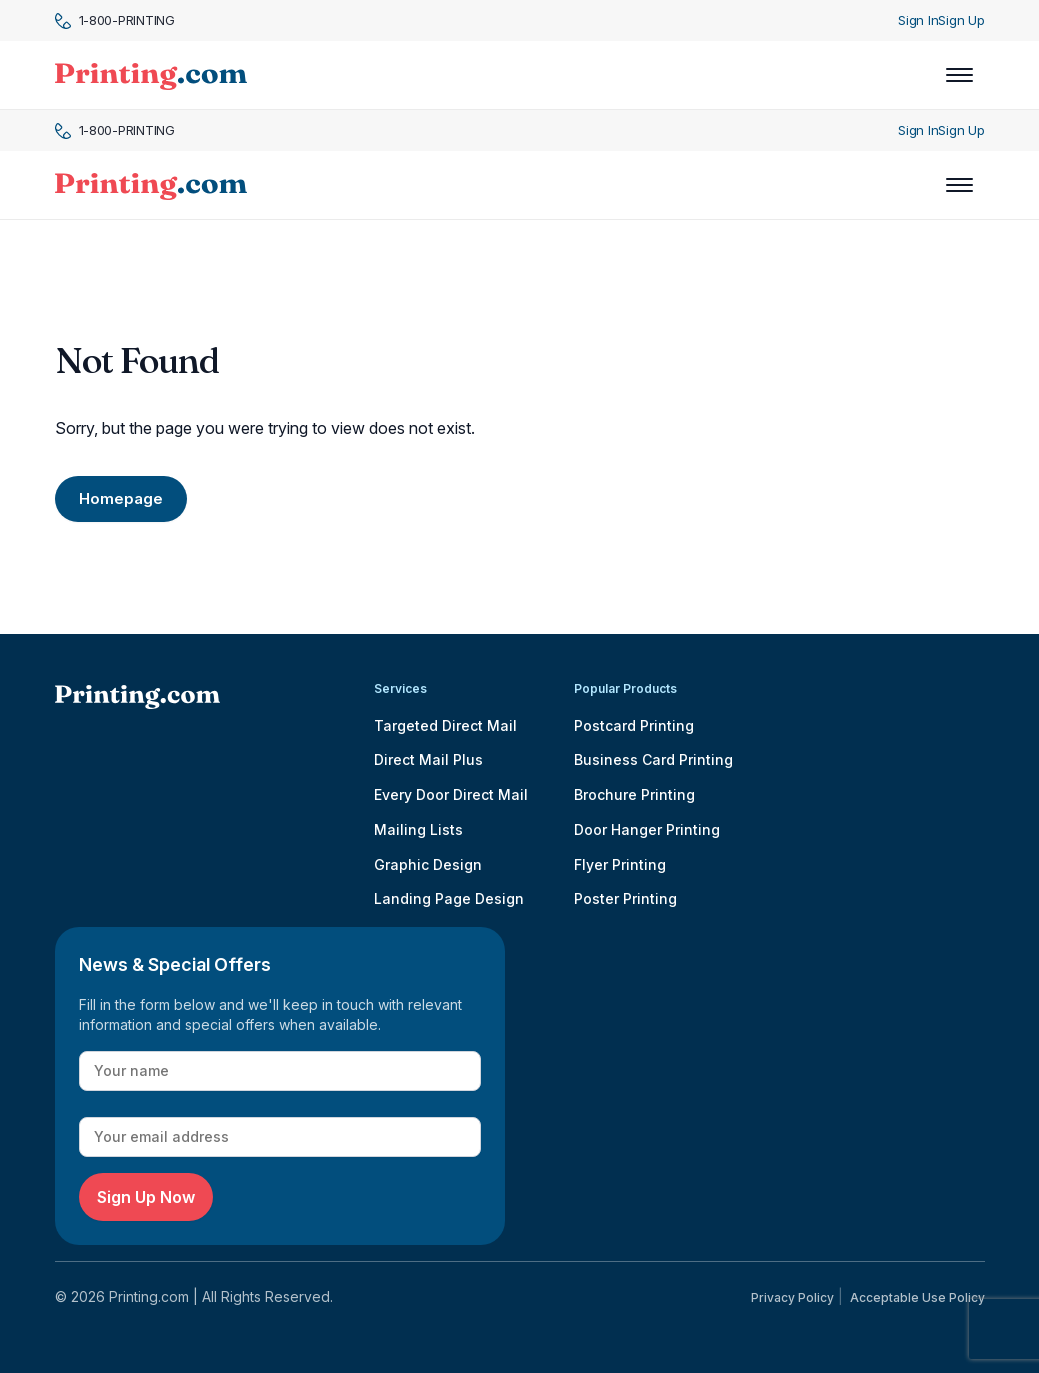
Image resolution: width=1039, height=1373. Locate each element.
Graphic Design (428, 864)
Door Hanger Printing (647, 829)
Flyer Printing (620, 864)
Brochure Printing (634, 794)
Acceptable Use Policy (917, 1297)
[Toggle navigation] (959, 75)
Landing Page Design (449, 898)
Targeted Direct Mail (445, 725)
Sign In (918, 20)
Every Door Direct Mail (451, 794)
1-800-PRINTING (115, 20)
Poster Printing (625, 898)
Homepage (121, 498)
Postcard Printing (634, 725)
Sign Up (961, 20)
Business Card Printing (653, 759)
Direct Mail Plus (428, 759)
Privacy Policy (792, 1297)
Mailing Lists (418, 829)
